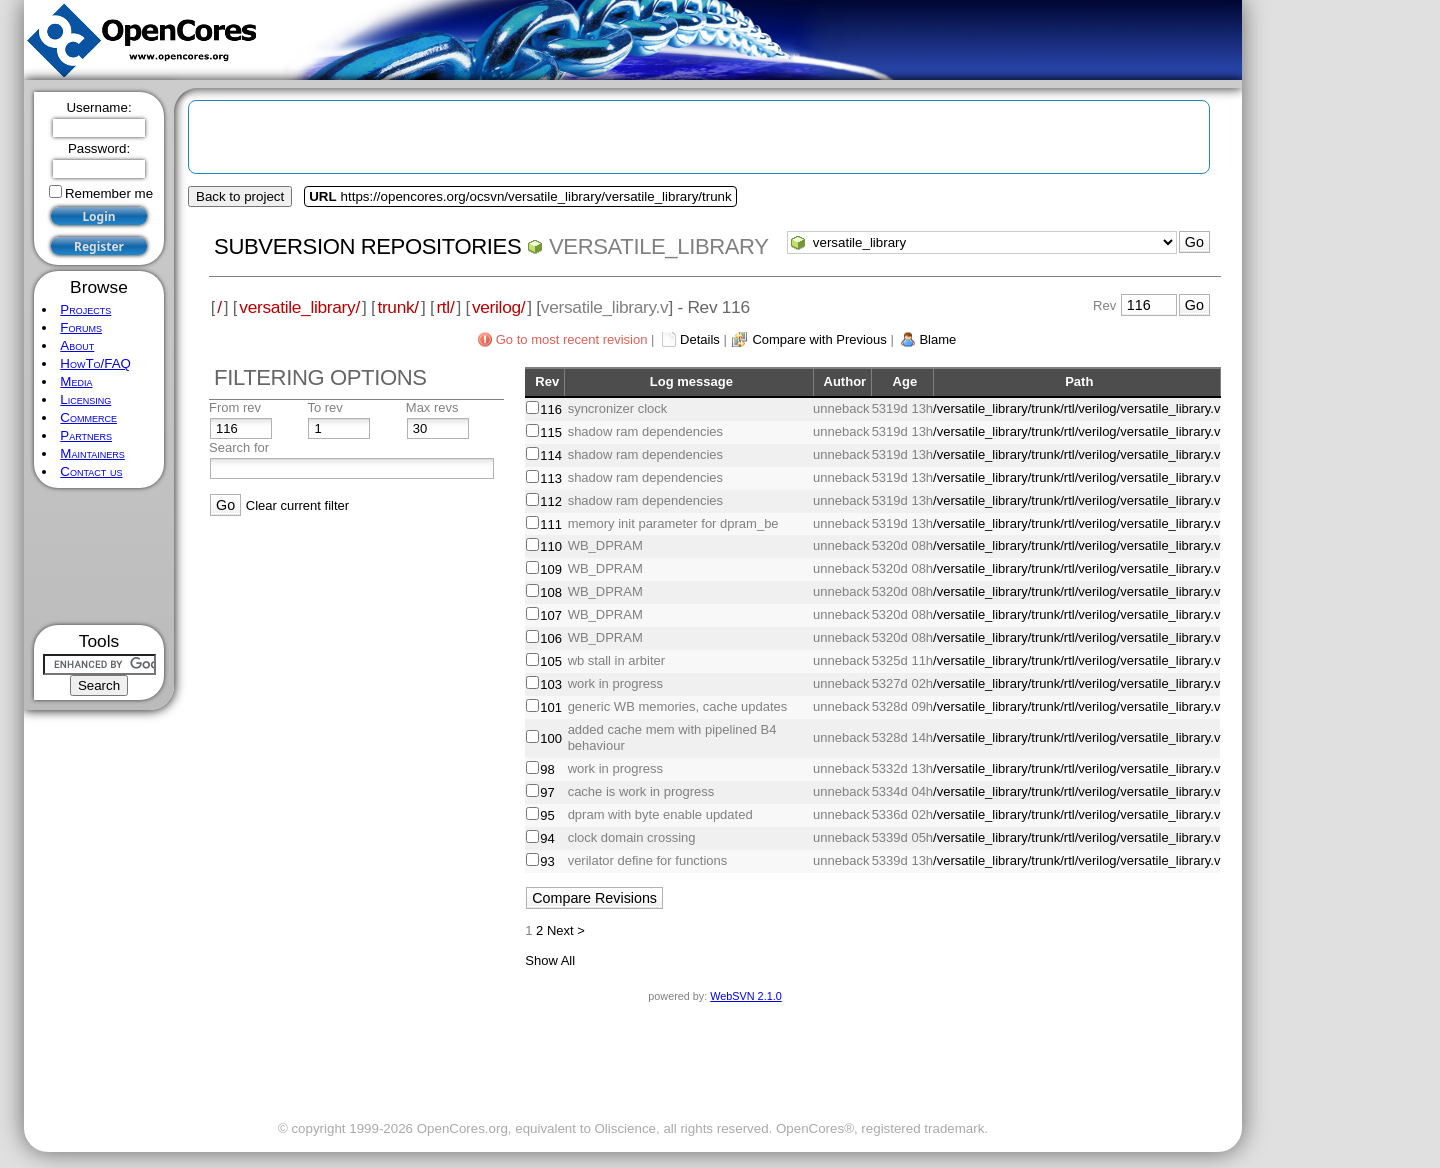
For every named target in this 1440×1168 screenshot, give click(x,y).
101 (551, 707)
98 (547, 769)
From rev (235, 407)
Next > (566, 930)
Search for (239, 447)
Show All (550, 960)
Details (700, 339)
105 (551, 661)
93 (547, 861)
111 (551, 524)
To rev (324, 407)
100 (551, 738)
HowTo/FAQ (95, 363)
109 (551, 569)
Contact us (91, 471)
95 (547, 815)
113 (551, 478)
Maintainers (92, 453)
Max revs (432, 407)
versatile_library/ (299, 307)
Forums (81, 327)
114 (551, 455)
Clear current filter (297, 505)
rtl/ (445, 307)
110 (551, 546)
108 (551, 592)
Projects (85, 309)
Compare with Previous (819, 339)
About (77, 345)
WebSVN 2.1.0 (745, 996)
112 (551, 501)
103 (551, 684)
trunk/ (397, 307)
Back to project (240, 196)
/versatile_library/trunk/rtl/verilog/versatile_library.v (1076, 408)
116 (551, 409)
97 (547, 792)
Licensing (85, 399)
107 (551, 615)
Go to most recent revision (572, 339)
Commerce (88, 417)
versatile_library (659, 246)
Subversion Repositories (367, 246)
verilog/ (498, 307)
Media (76, 381)
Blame (937, 339)
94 (547, 838)
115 (551, 432)
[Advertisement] (99, 556)
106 (551, 638)
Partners (86, 435)
